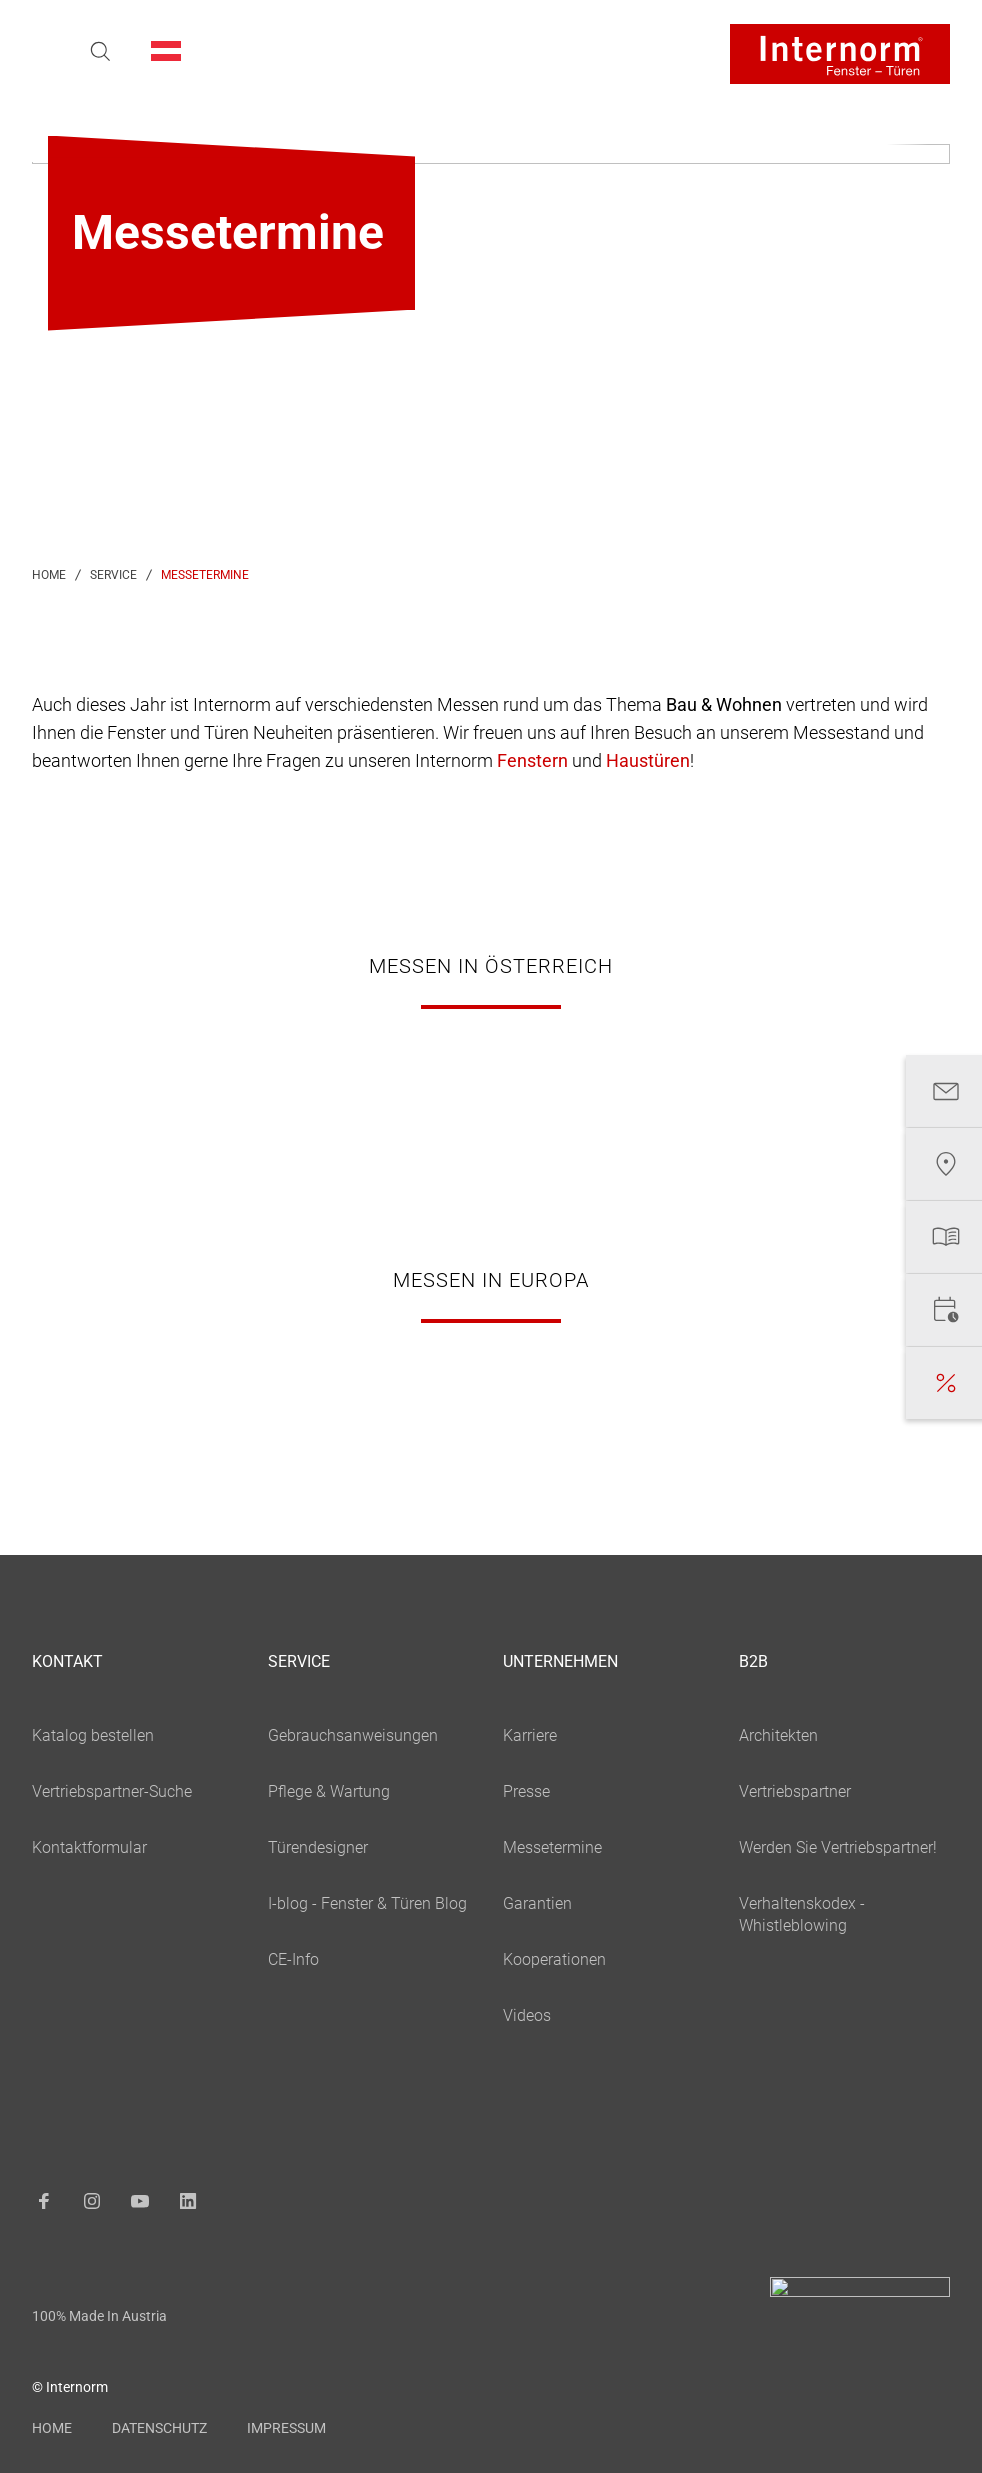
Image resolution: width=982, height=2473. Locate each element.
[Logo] (840, 54)
